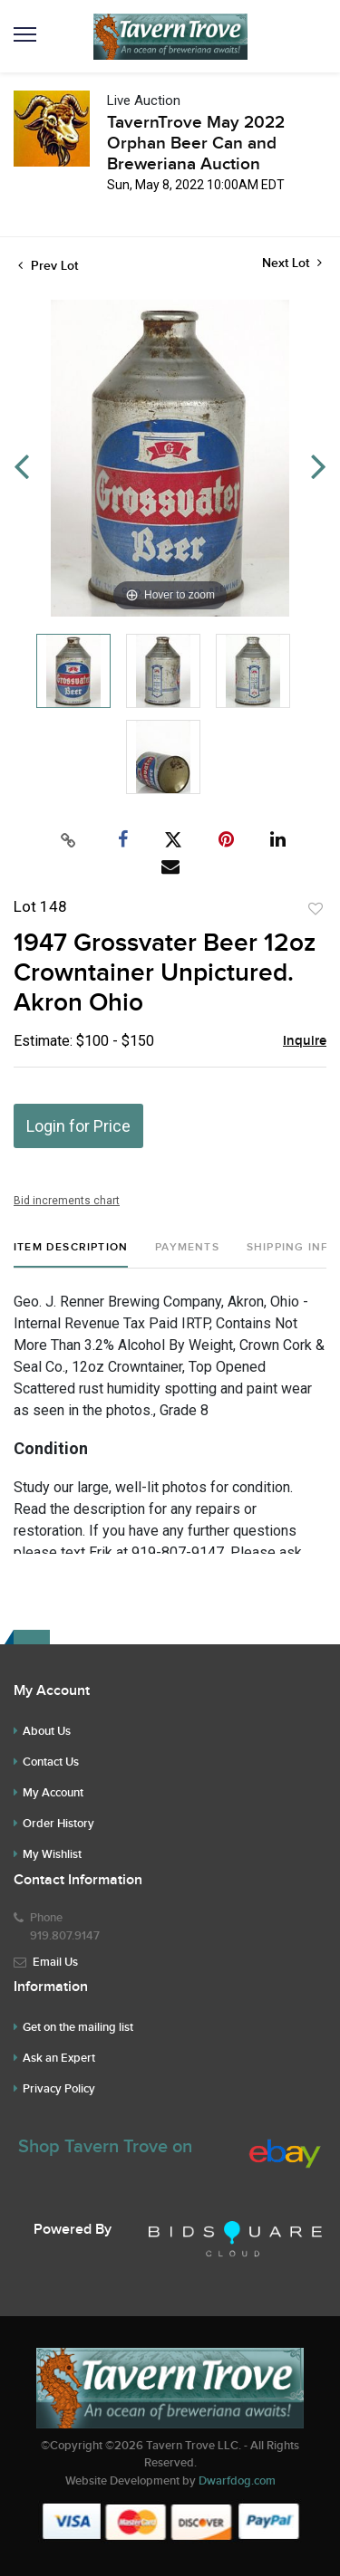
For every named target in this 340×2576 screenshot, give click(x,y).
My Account (53, 1793)
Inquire (304, 1041)
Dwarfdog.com (237, 2481)
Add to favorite (315, 909)
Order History (58, 1823)
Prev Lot (48, 265)
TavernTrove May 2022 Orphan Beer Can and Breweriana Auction (196, 143)
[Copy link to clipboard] (68, 840)
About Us (47, 1731)
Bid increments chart (67, 1200)
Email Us (55, 1962)
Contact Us (51, 1762)
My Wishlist (52, 1854)
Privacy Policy (59, 2089)
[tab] (71, 1254)
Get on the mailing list (78, 2027)
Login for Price (78, 1125)
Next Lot (292, 263)
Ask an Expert (59, 2058)
